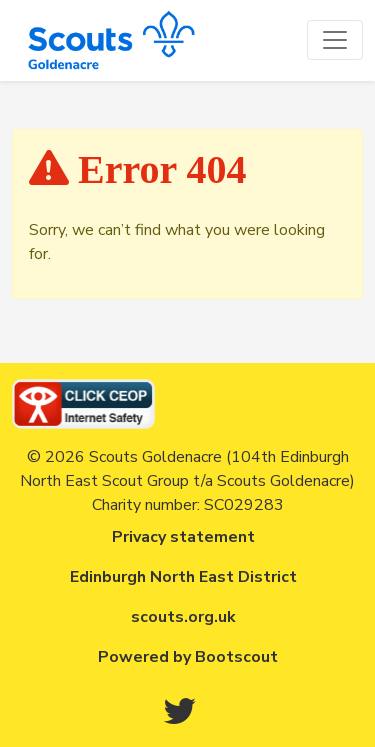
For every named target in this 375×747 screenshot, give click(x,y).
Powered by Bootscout (188, 657)
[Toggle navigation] (335, 40)
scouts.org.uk (183, 617)
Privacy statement (183, 537)
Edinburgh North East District (183, 577)
